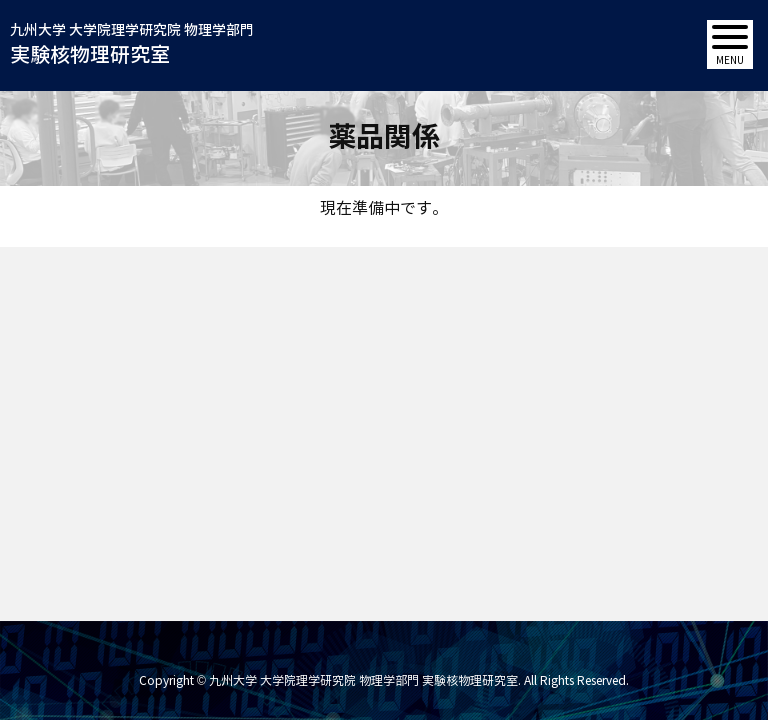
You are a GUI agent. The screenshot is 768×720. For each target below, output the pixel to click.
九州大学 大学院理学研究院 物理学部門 (132, 46)
